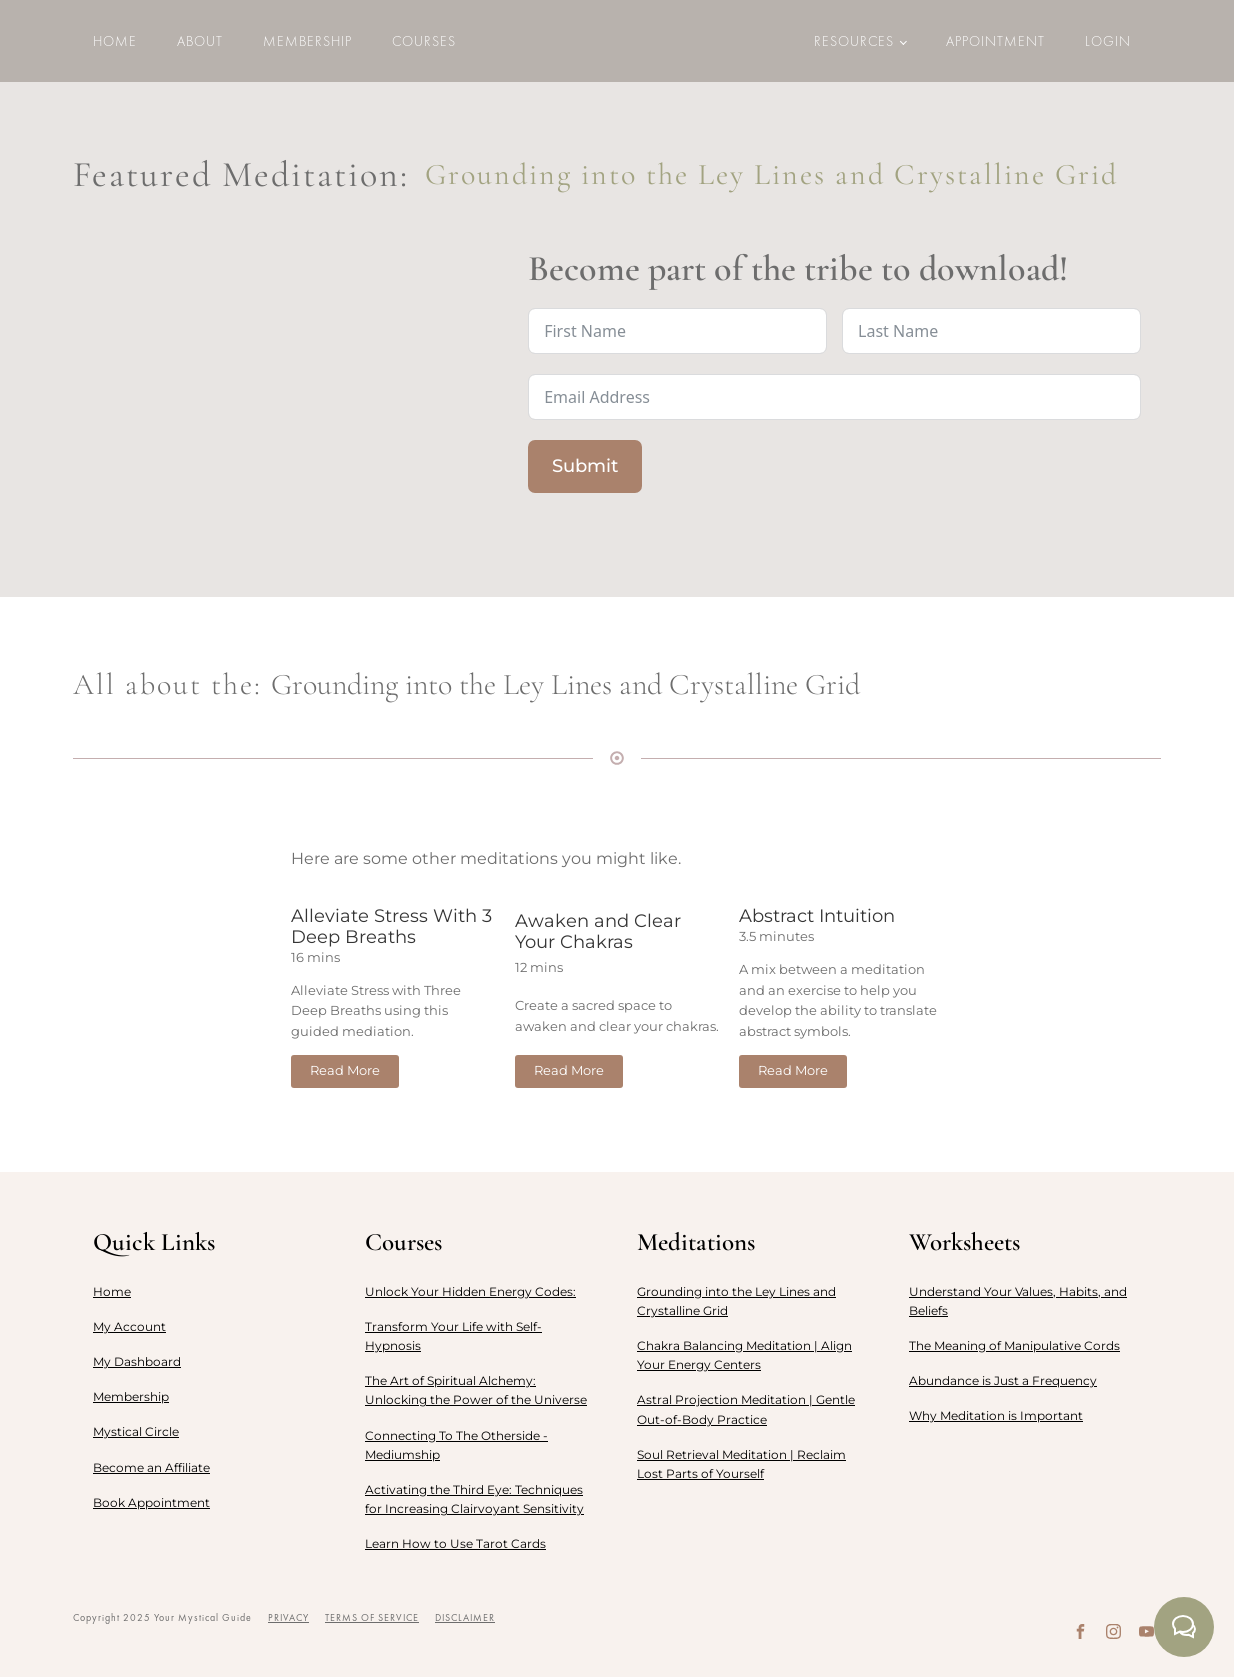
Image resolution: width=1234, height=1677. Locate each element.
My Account (129, 1326)
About (200, 41)
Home (115, 41)
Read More (345, 1070)
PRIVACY (288, 1617)
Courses (424, 41)
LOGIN (1108, 41)
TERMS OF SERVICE (372, 1617)
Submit (585, 466)
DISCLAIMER (465, 1617)
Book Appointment (151, 1502)
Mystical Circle (136, 1431)
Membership (307, 41)
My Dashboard (137, 1361)
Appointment (995, 41)
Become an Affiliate (151, 1467)
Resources (854, 41)
